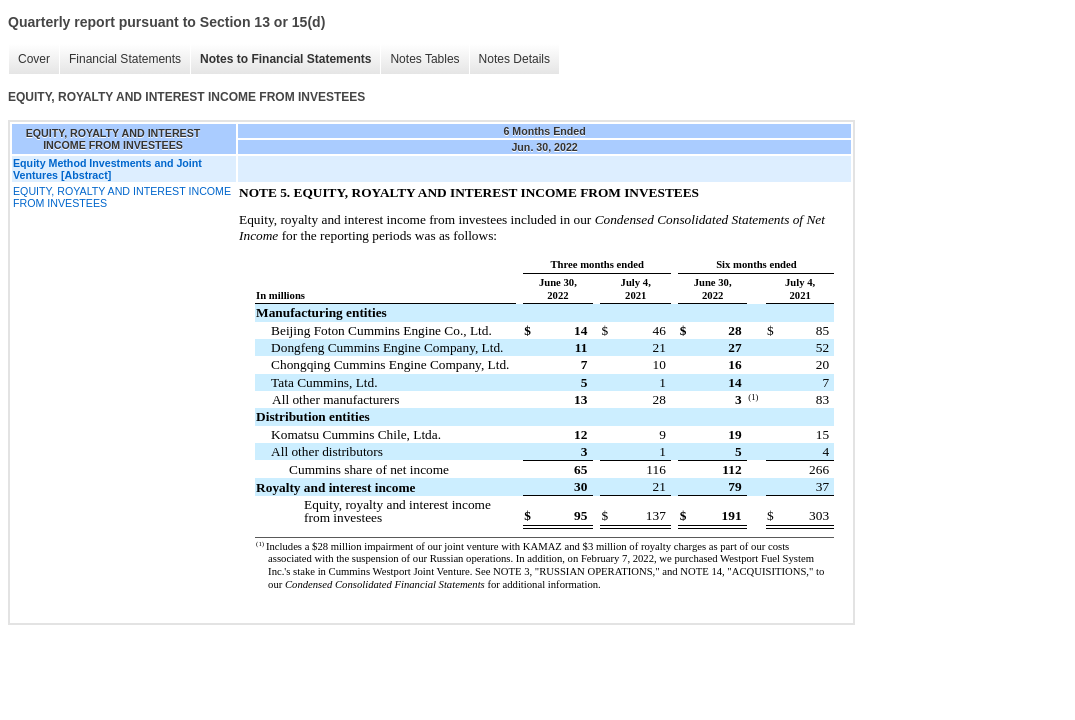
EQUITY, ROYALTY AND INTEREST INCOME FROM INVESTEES (122, 197)
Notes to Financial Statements (285, 59)
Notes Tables (424, 59)
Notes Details (514, 59)
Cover (34, 59)
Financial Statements (125, 59)
